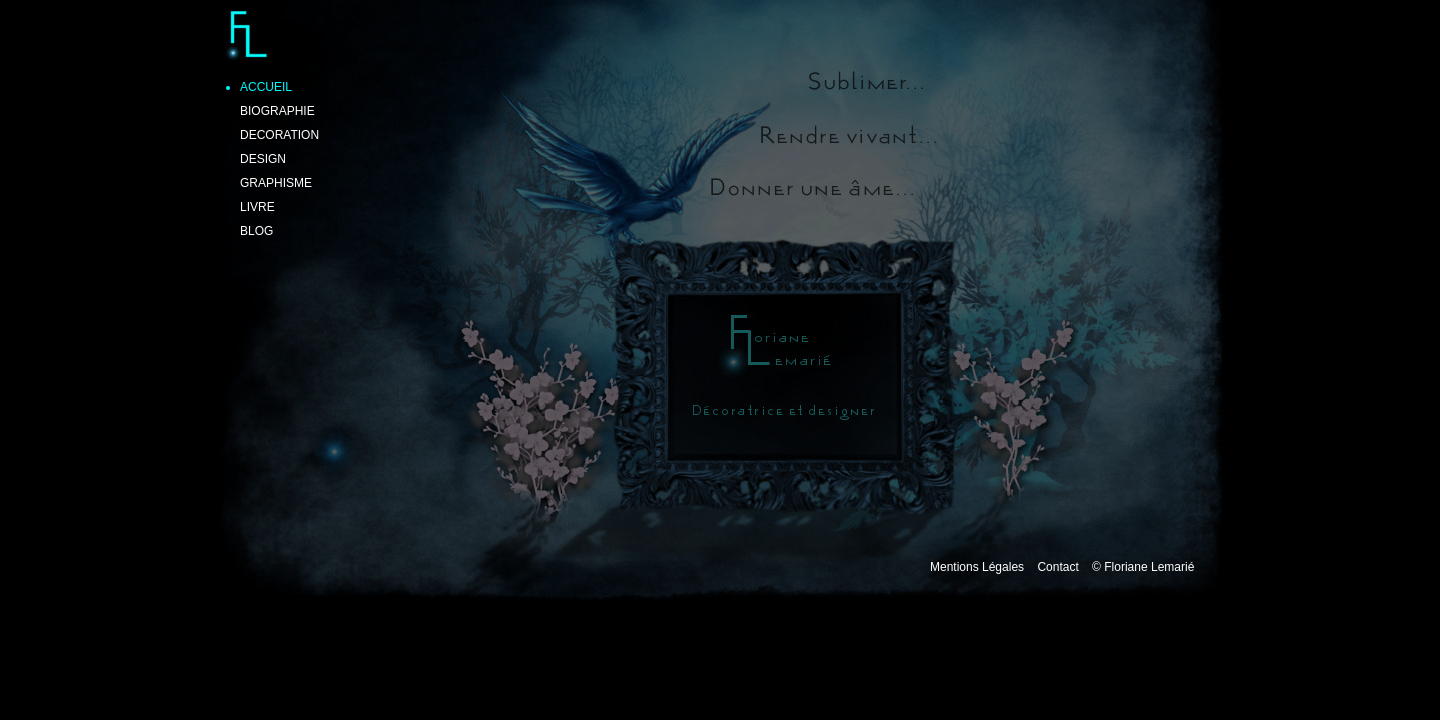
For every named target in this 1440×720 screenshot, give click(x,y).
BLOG (256, 231)
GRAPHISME (276, 183)
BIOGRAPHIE (277, 111)
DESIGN (263, 159)
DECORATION (279, 135)
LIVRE (257, 207)
